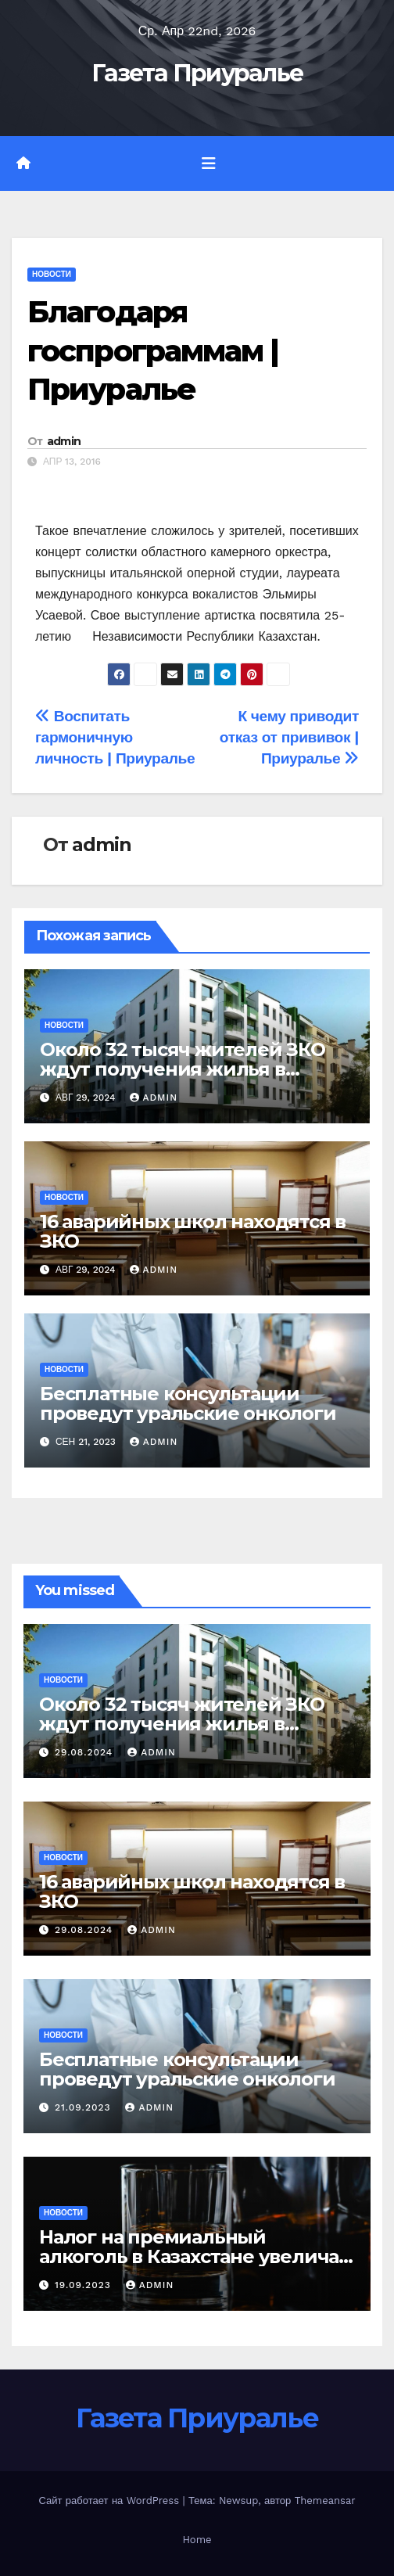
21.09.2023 (85, 2107)
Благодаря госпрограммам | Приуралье (153, 350)
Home (196, 2539)
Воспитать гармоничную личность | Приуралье (115, 737)
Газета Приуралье (197, 73)
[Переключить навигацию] (209, 163)
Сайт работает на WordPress (110, 2500)
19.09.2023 (85, 2285)
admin (64, 441)
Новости (51, 274)
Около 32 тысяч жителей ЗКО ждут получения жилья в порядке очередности (182, 1069)
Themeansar (325, 2500)
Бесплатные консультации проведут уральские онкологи (188, 1403)
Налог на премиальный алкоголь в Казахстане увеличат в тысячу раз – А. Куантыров (194, 2256)
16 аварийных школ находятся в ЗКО (193, 1231)
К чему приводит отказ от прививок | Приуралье (289, 737)
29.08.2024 (85, 1752)
